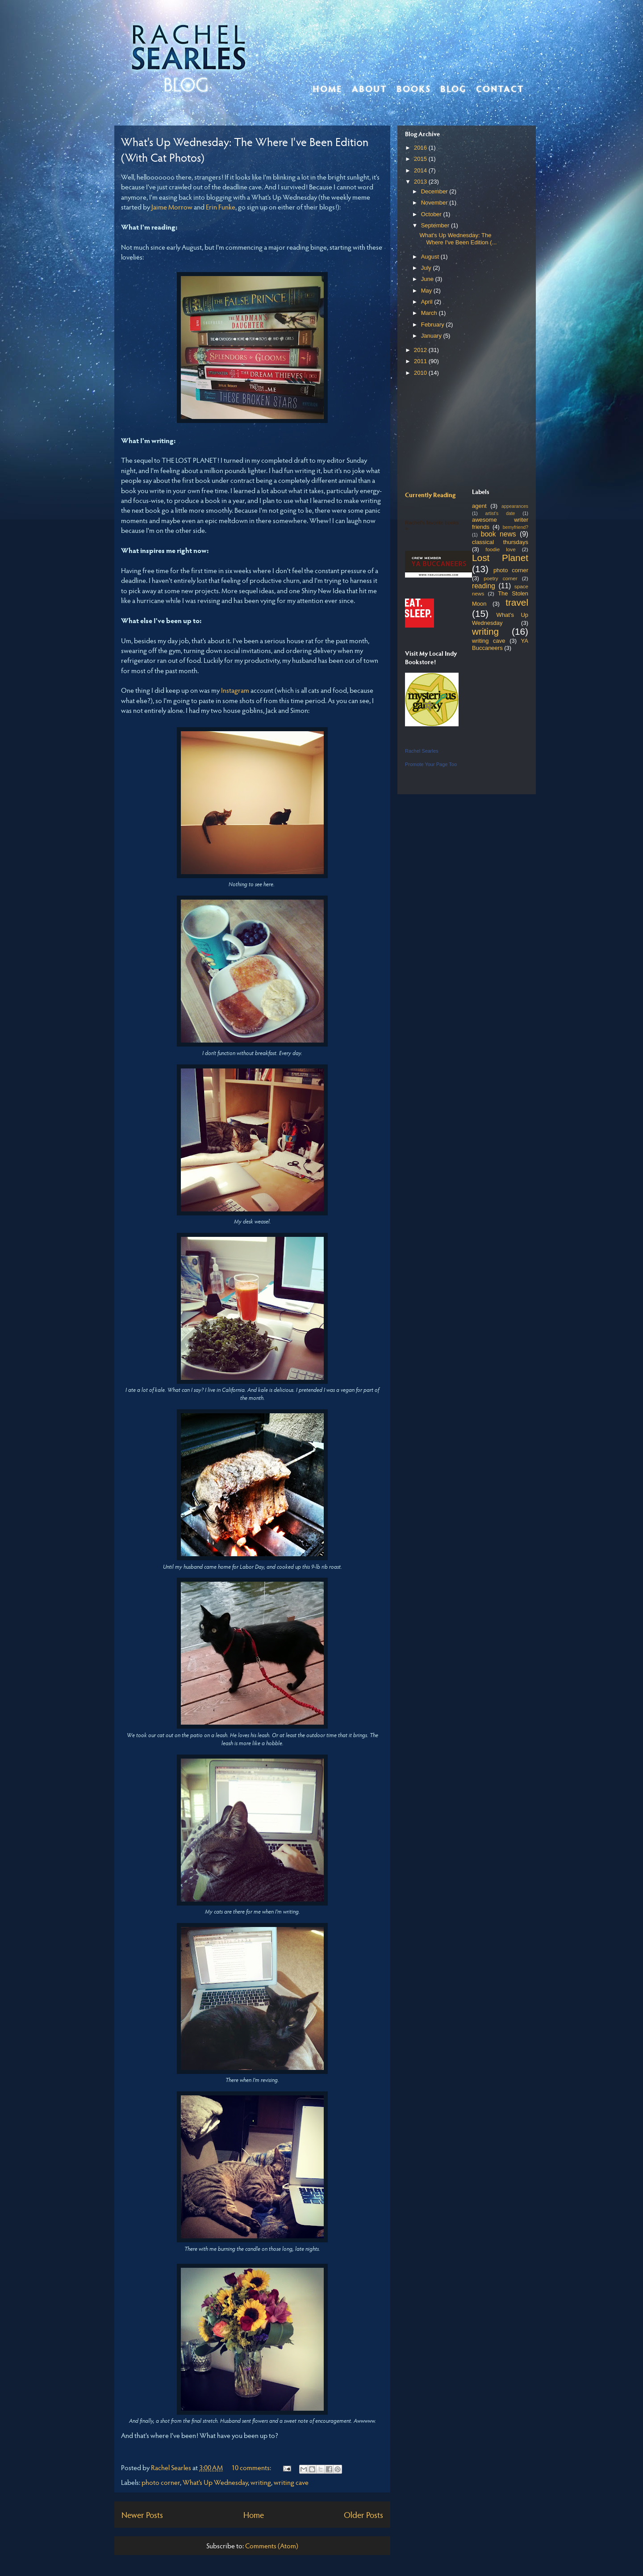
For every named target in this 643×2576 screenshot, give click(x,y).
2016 (421, 147)
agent (479, 506)
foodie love (500, 549)
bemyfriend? (515, 527)
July (427, 267)
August (431, 256)
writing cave (291, 2482)
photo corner (161, 2482)
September (436, 225)
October (432, 214)
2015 (421, 158)
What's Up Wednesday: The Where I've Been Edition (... (458, 239)
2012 (421, 350)
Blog (453, 88)
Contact (500, 88)
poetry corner (501, 578)
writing (261, 2482)
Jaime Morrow (171, 206)
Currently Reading (430, 494)
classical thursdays (500, 542)
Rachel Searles (421, 751)
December (435, 191)
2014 (421, 170)
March (430, 313)
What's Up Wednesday (215, 2482)
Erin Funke (220, 206)
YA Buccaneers (500, 644)
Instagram (235, 690)
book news (498, 534)
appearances (514, 506)
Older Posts (363, 2514)
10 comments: (251, 2467)
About (369, 88)
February (433, 324)
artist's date (500, 513)
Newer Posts (142, 2514)
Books (414, 88)
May (427, 290)
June (428, 279)
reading (483, 586)
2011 (421, 361)
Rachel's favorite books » (432, 525)
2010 (421, 372)
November (435, 202)
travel (516, 602)
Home (327, 88)
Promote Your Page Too (431, 764)
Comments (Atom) (271, 2545)
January (432, 335)
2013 (421, 181)
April (427, 301)
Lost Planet (500, 558)
